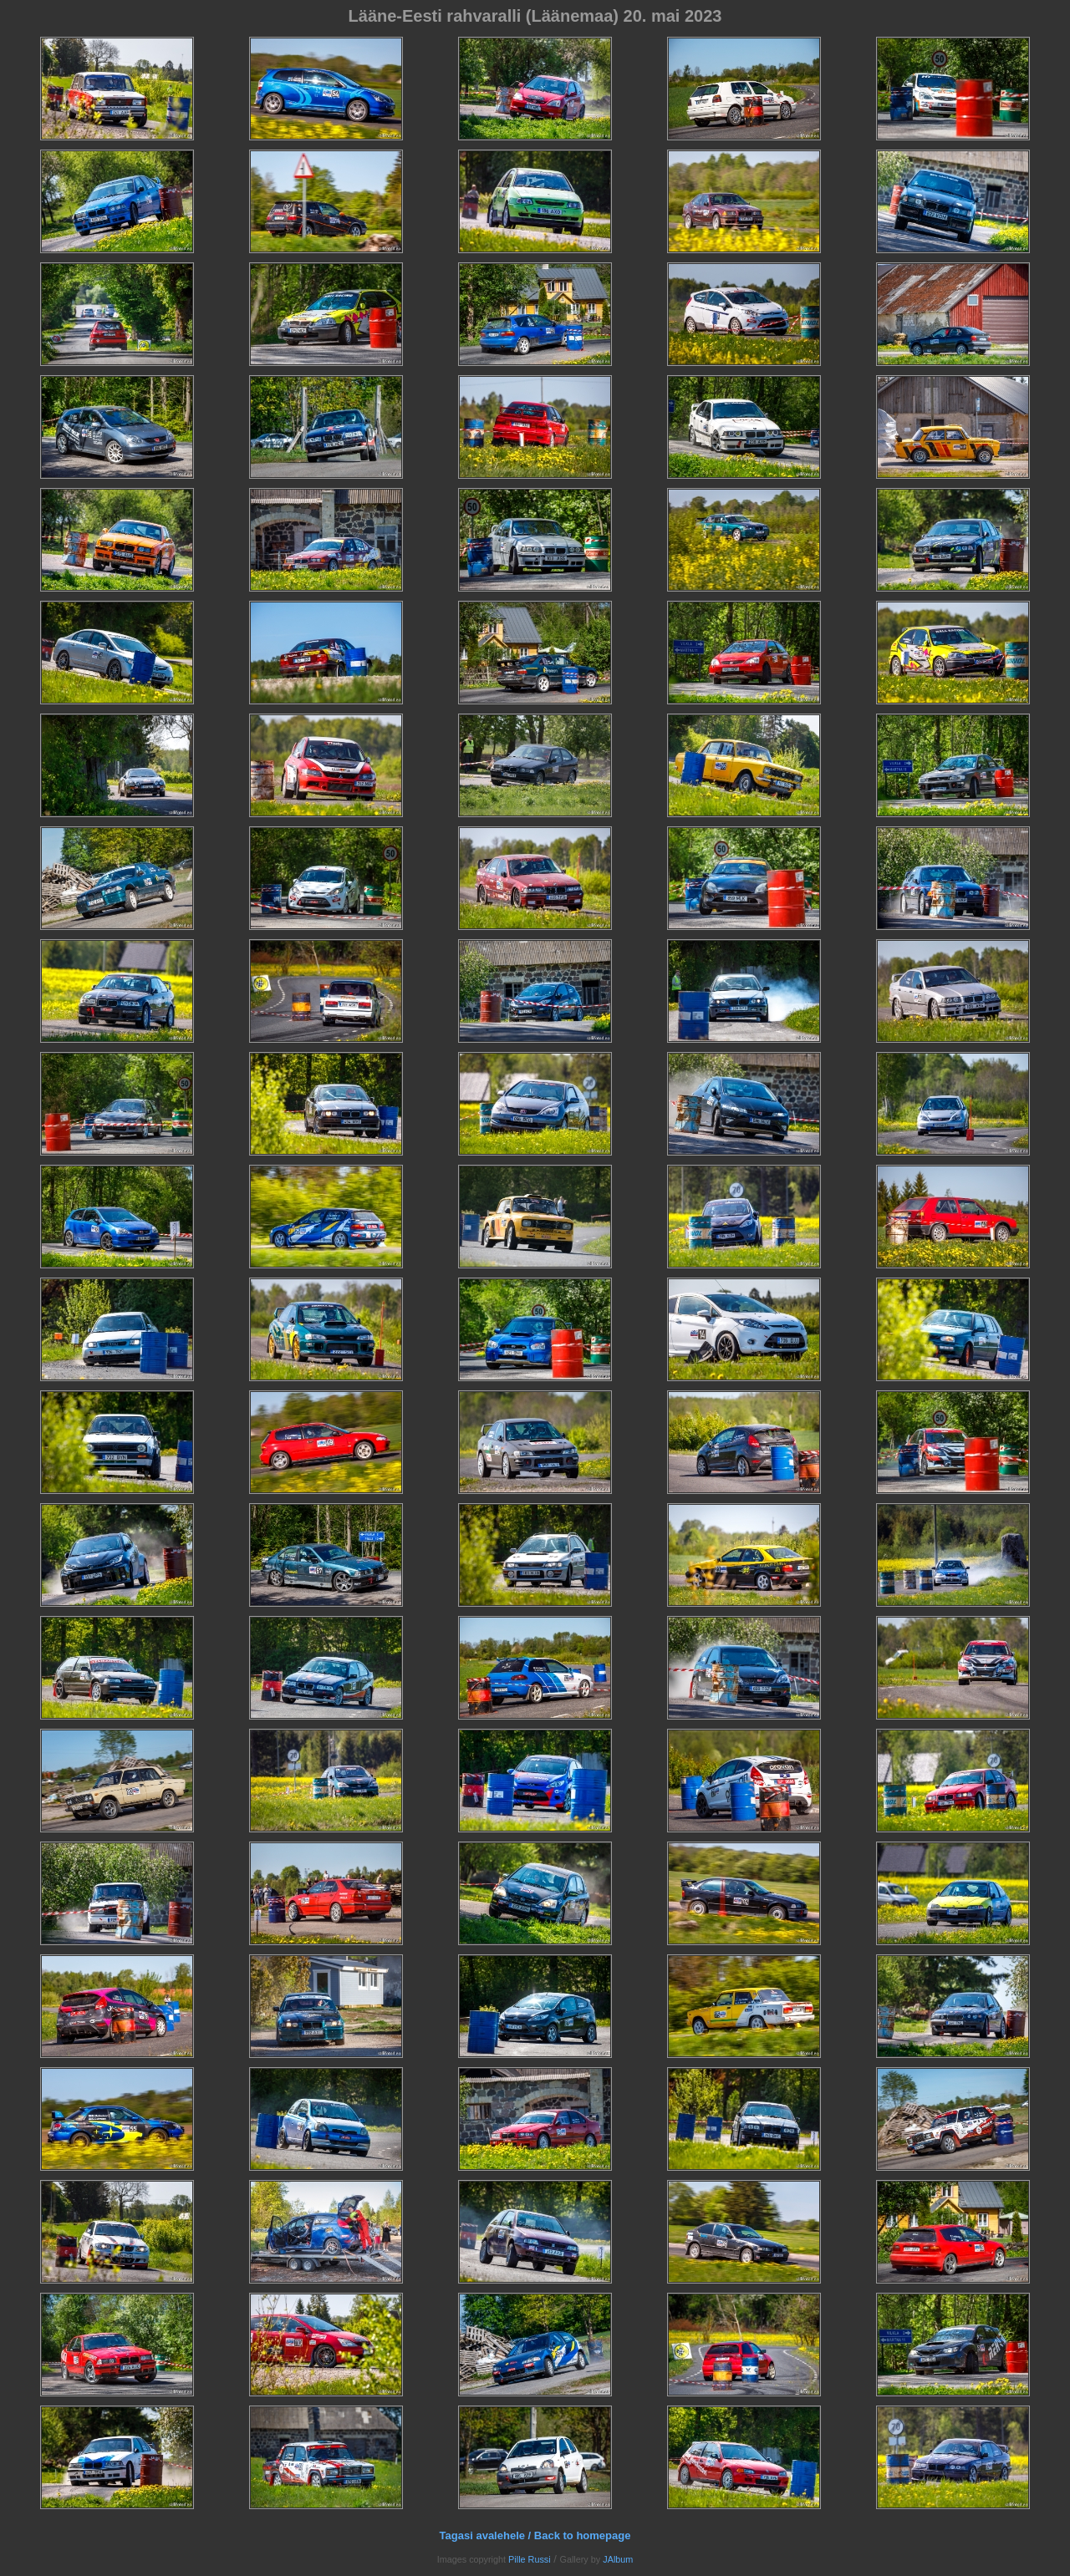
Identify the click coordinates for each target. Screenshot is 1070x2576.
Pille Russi (529, 2559)
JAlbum (618, 2559)
